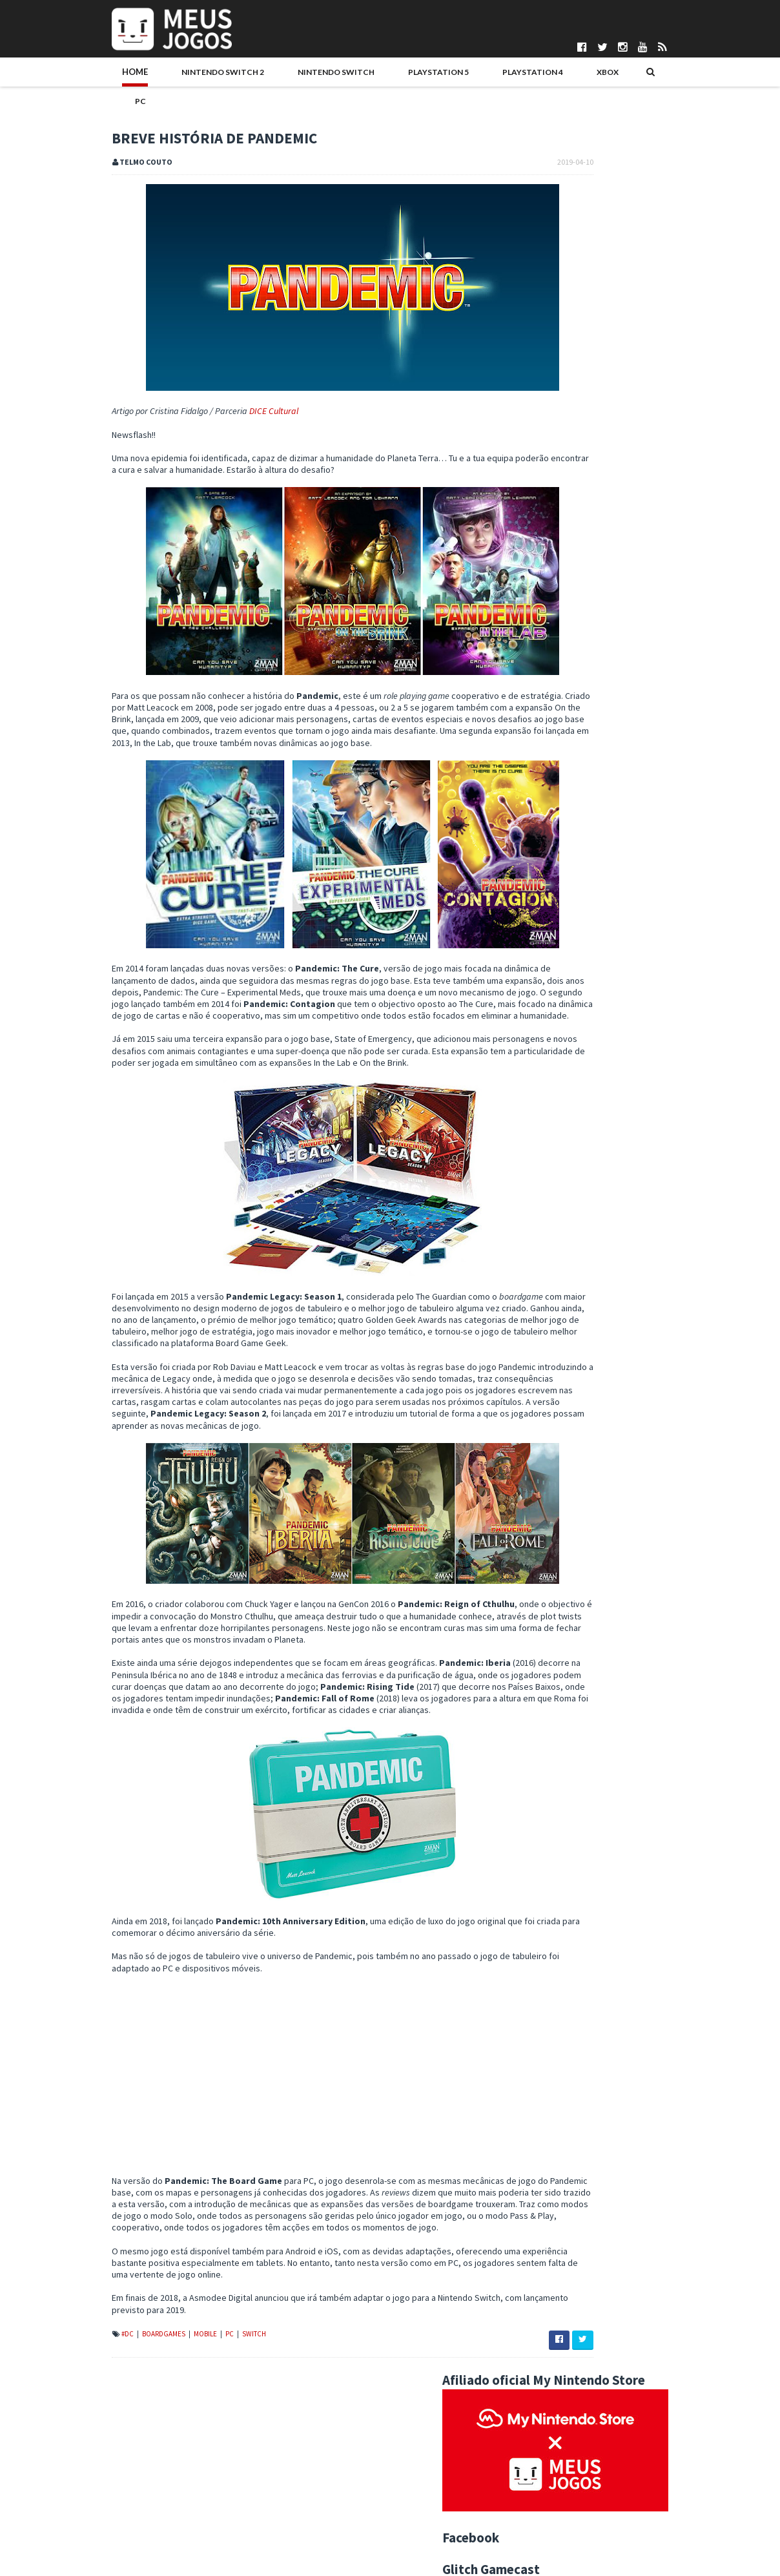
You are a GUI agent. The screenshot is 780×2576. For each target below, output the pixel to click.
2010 (550, 1999)
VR (643, 1229)
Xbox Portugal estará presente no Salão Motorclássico (625, 1771)
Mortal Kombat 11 (582, 1569)
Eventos (683, 1167)
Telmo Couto (296, 2558)
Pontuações (51, 2471)
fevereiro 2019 (579, 1868)
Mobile (122, 2373)
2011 (550, 1986)
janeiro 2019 (574, 1881)
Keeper (605, 805)
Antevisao (676, 1146)
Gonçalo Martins (303, 2492)
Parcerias (46, 2482)
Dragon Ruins (621, 747)
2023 (550, 1307)
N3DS (582, 1208)
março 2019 (573, 1855)
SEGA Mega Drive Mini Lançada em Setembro (633, 1816)
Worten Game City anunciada (603, 1752)
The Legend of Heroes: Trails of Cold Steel (629, 1803)
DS (597, 1167)
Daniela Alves (297, 2471)
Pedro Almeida (300, 2547)
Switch (171, 2373)
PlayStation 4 (415, 75)
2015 (550, 1934)
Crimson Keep (575, 1789)
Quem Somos (54, 2460)
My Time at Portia (581, 1621)
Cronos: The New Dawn (640, 920)
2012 (550, 1973)
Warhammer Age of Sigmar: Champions (623, 1555)
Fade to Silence (578, 1490)
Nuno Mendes (298, 2525)
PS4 (684, 1208)
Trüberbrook (572, 1634)
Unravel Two (571, 1582)
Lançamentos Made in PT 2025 (654, 575)
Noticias (622, 1208)
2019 (550, 1359)
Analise (628, 1146)
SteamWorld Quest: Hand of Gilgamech (623, 1542)
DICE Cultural (190, 386)
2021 (550, 1332)
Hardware (550, 1187)
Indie (592, 1187)
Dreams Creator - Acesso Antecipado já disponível (645, 1595)
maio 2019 (570, 1464)
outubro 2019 (576, 1398)
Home (52, 75)
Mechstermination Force (595, 1726)
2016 (550, 1920)
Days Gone (569, 1516)
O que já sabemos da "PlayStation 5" (618, 1608)
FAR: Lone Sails (576, 1739)
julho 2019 (570, 1438)
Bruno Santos (298, 2460)
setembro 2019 (580, 1411)
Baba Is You (569, 1713)
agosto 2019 (575, 1424)
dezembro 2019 (581, 1372)
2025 (550, 1280)
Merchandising (710, 1187)
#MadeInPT (552, 1146)
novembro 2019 (581, 1385)
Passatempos (556, 1229)
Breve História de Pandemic (601, 1700)
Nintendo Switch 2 (129, 75)
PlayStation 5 (330, 75)
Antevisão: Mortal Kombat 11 (603, 1841)
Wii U (696, 1229)
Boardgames (81, 2373)
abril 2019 (569, 1477)
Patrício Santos (301, 2536)
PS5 (712, 1208)
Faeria (560, 1529)
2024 (550, 1294)
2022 (550, 1319)
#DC (45, 2373)
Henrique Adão (300, 2503)
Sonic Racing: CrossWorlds (652, 862)
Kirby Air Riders (626, 460)
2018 (550, 1894)
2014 (550, 1947)
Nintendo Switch (236, 75)
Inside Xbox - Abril (582, 1673)
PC (518, 75)
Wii (667, 1229)
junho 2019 (571, 1451)
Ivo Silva (288, 2514)
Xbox (480, 75)
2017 (550, 1907)
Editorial (635, 1167)
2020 (550, 1346)
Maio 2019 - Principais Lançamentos (615, 1503)
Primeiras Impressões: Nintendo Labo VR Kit (632, 1686)
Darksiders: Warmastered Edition (611, 1828)
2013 (550, 1960)
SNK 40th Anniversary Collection (609, 1648)
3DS (593, 1146)
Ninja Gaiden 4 (621, 517)
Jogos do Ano (641, 1187)
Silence (562, 1661)
